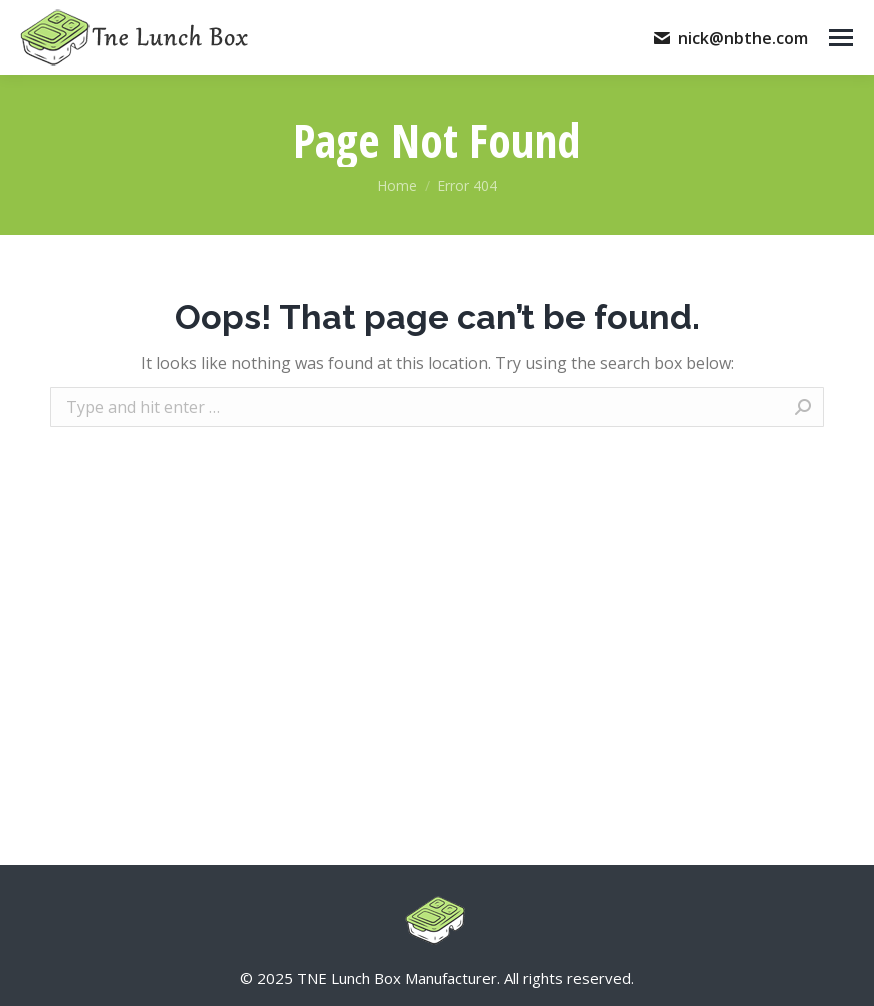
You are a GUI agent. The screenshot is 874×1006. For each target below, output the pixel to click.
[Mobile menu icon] (841, 37)
